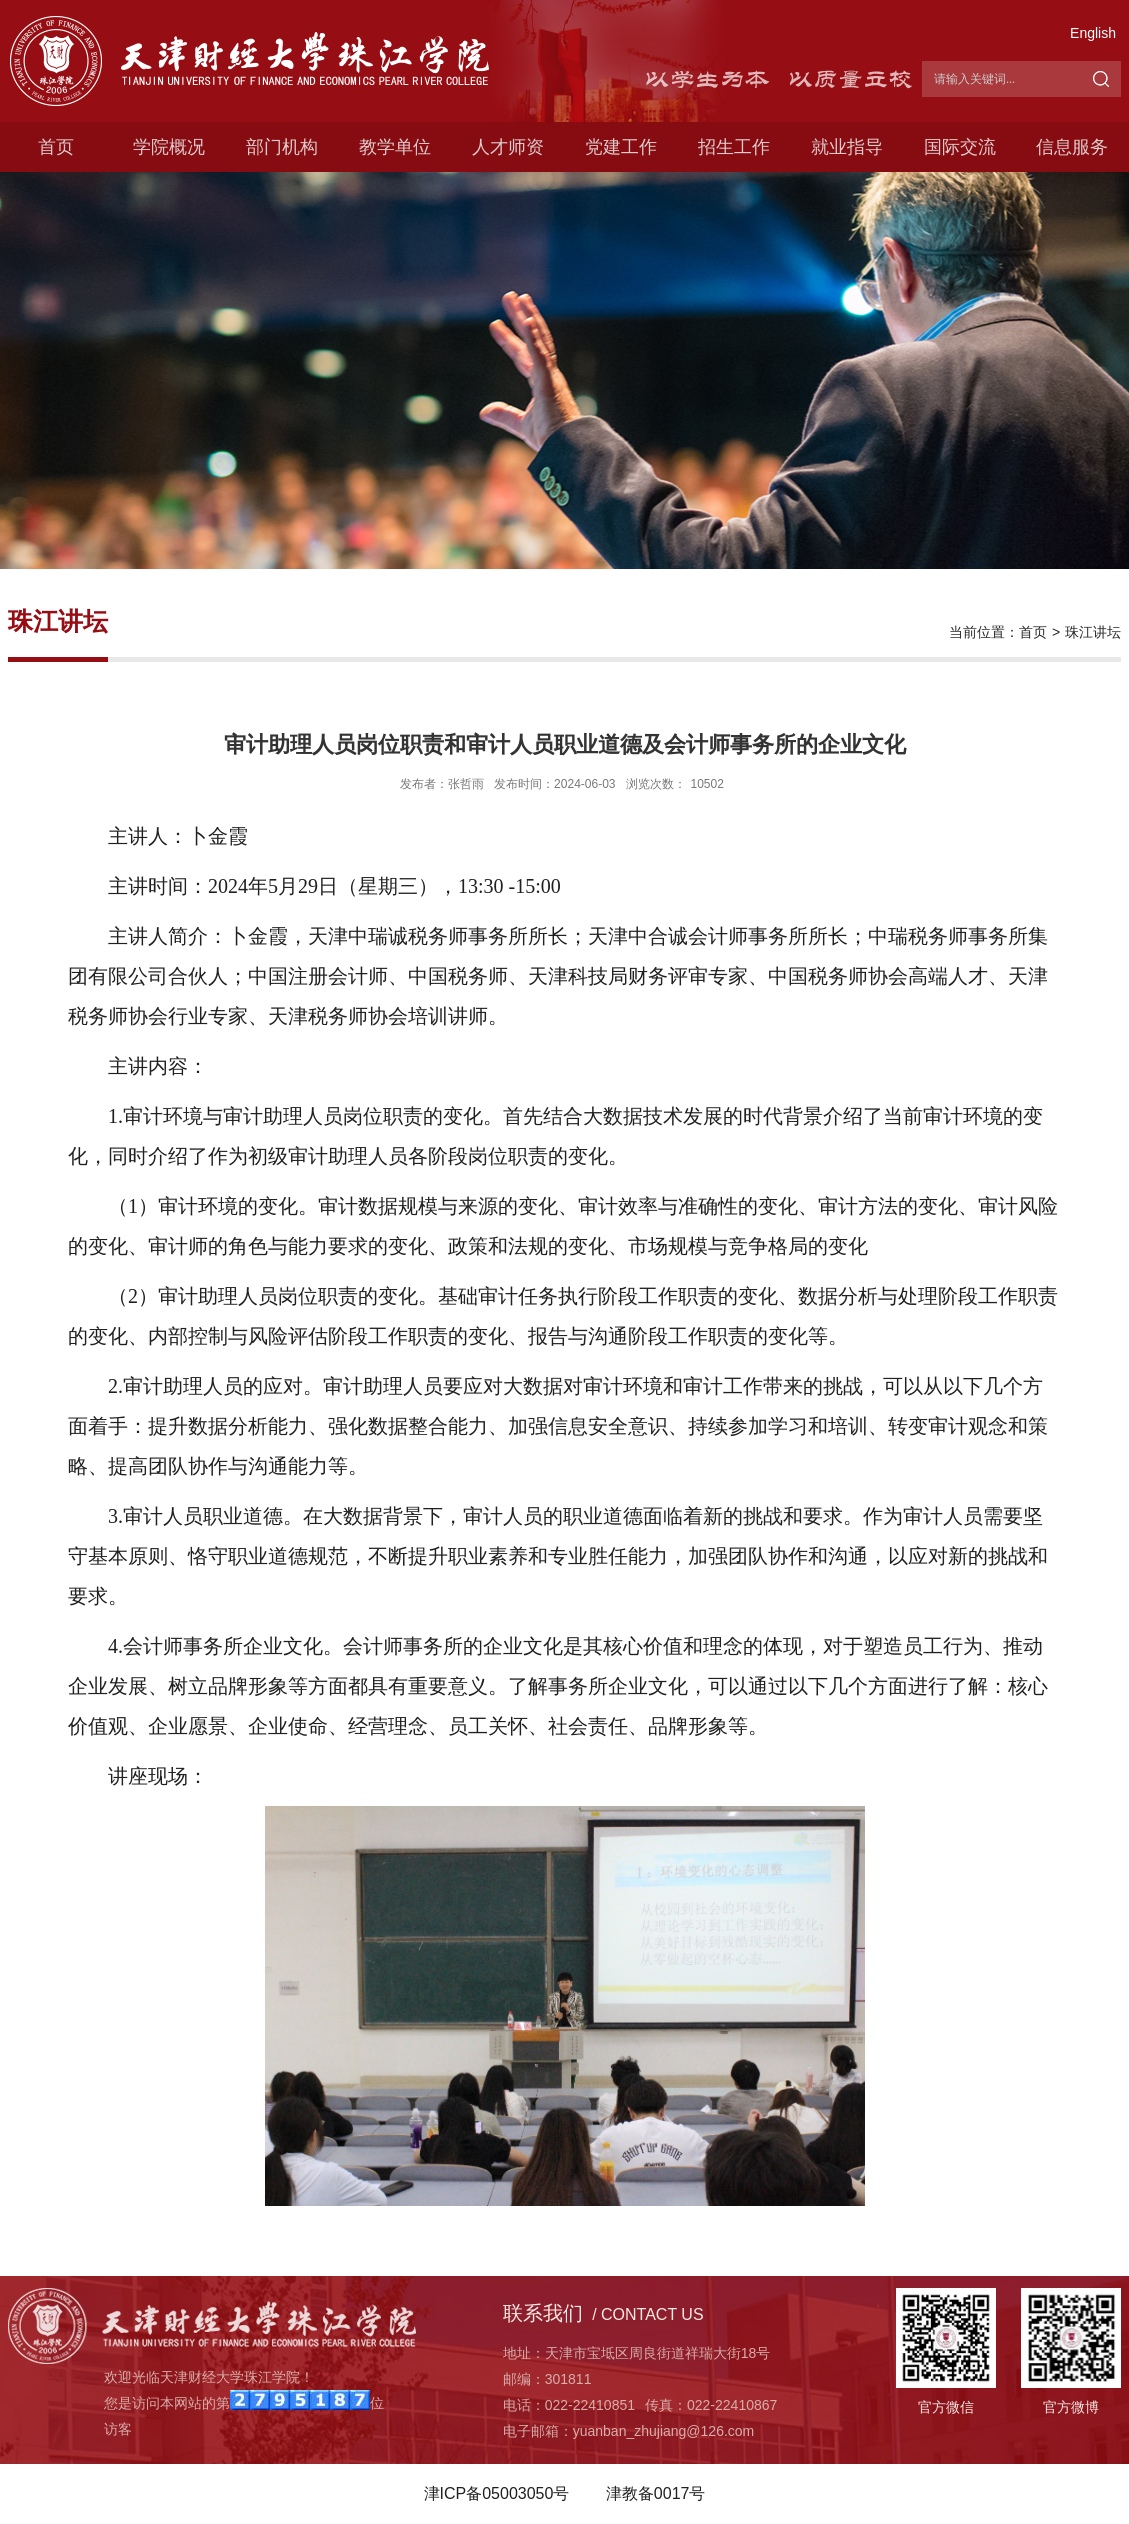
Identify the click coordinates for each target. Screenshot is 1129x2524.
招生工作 (734, 147)
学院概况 (169, 147)
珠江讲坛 (1093, 632)
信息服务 (1072, 147)
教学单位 (395, 147)
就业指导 (847, 147)
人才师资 (508, 147)
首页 (56, 147)
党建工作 (621, 147)
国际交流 (960, 147)
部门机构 (282, 147)
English (1093, 33)
